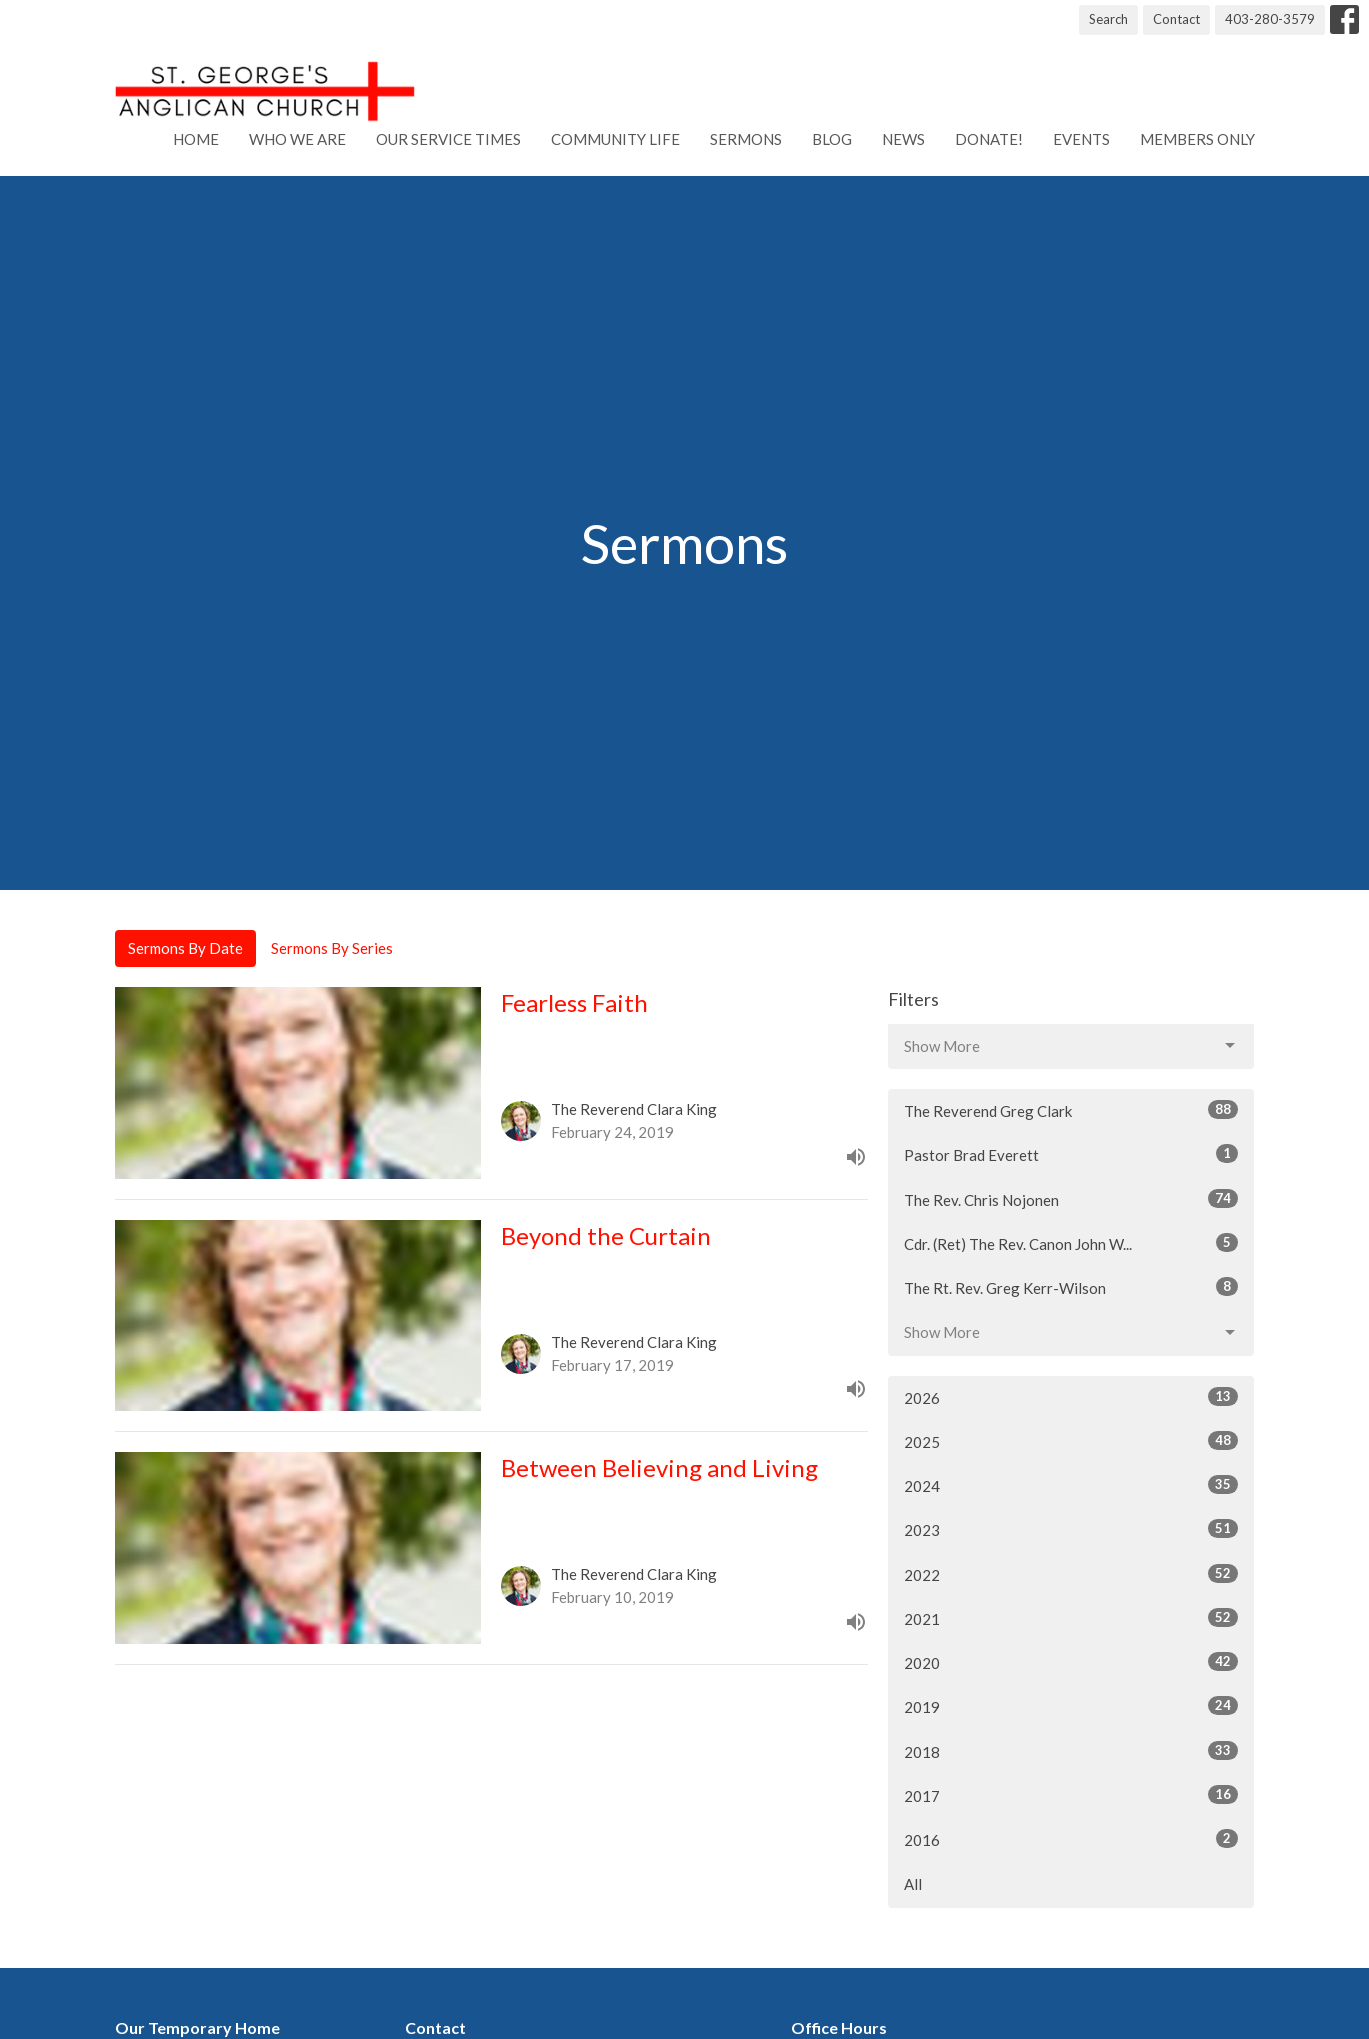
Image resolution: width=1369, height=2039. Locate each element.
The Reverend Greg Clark (1071, 1110)
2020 (1071, 1662)
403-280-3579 (1270, 19)
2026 (1071, 1397)
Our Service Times (448, 139)
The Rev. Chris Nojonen (1071, 1199)
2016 (1071, 1839)
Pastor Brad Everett (1071, 1154)
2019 (1071, 1706)
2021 (1071, 1618)
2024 (1071, 1485)
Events (1081, 139)
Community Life (615, 139)
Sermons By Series (332, 948)
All (913, 1884)
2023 (1071, 1529)
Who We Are (297, 139)
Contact (1176, 19)
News (903, 139)
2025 (1071, 1441)
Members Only (1197, 139)
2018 (1071, 1751)
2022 (1071, 1574)
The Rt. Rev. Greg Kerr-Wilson (1071, 1287)
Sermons (746, 139)
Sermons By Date (185, 948)
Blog (832, 139)
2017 (1071, 1795)
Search (1108, 19)
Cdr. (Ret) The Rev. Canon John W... (1071, 1243)
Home (196, 139)
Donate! (989, 139)
